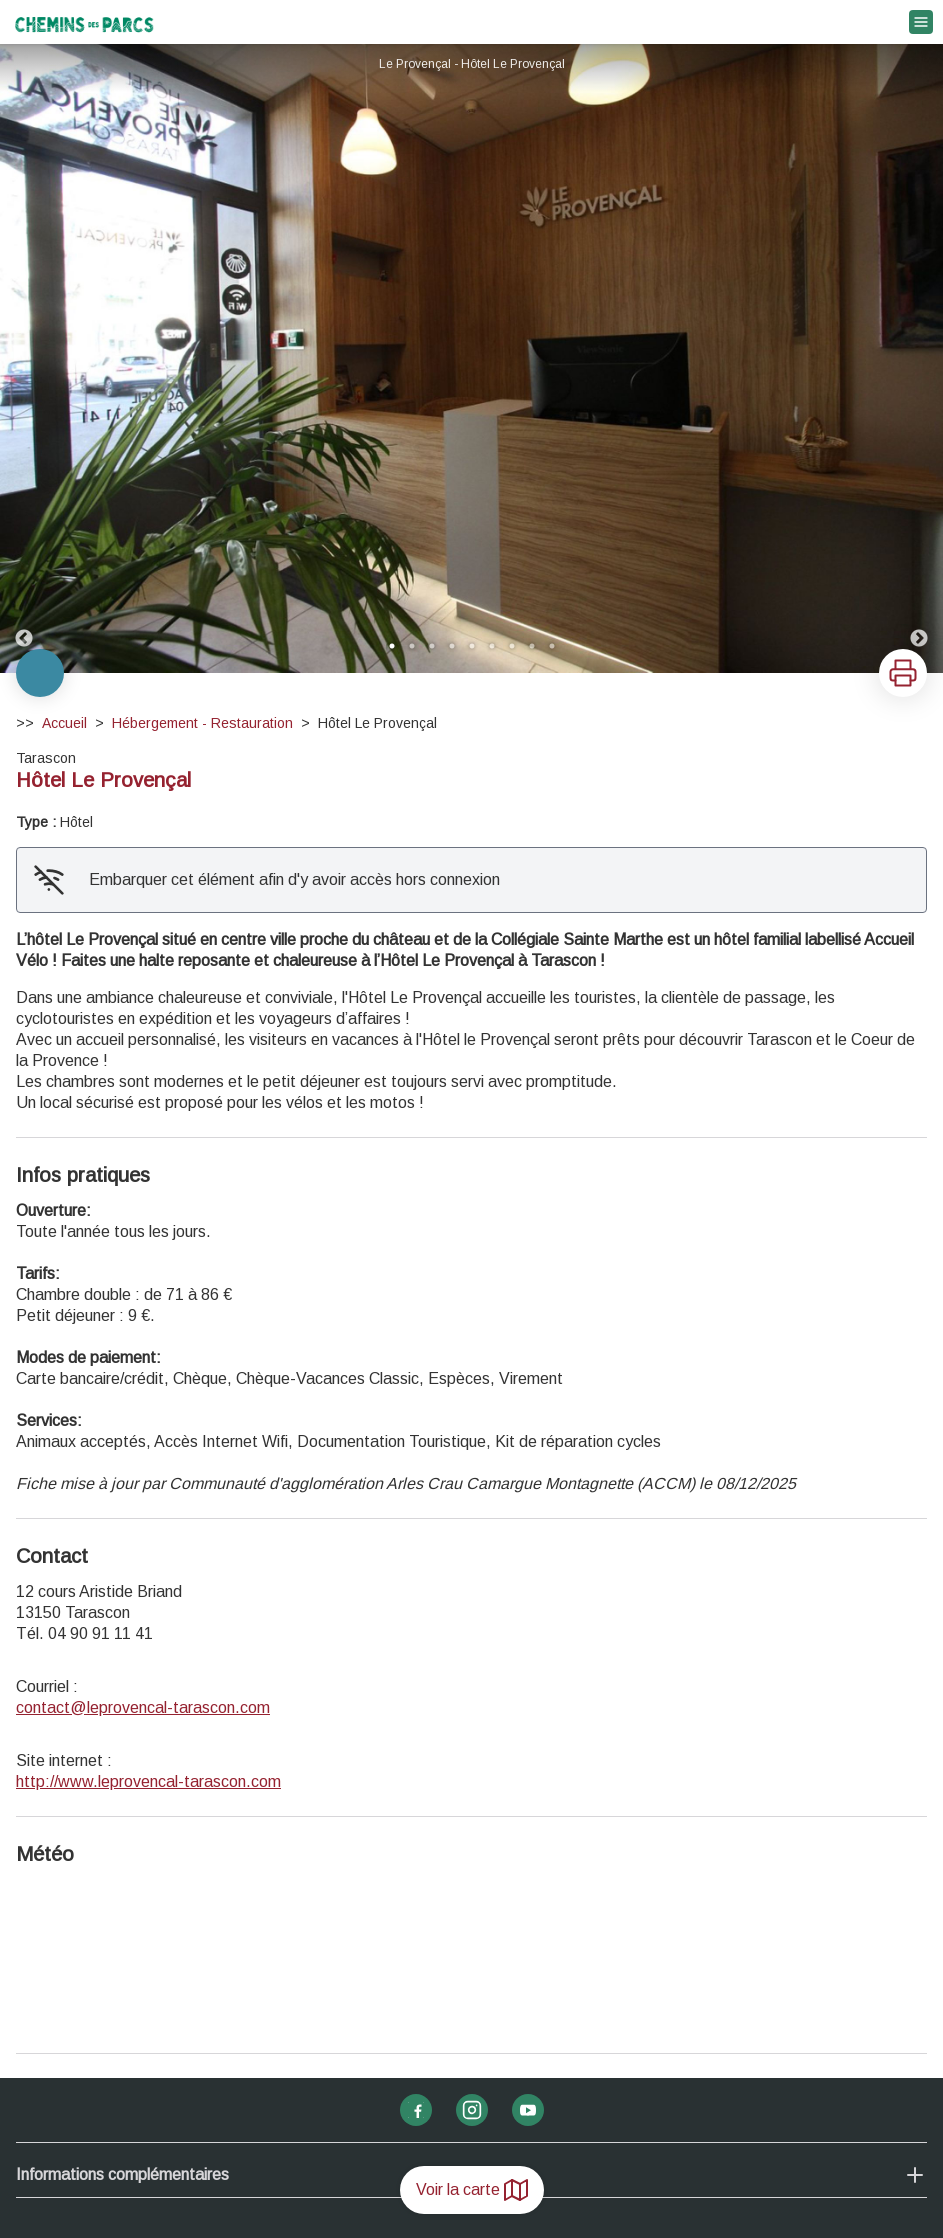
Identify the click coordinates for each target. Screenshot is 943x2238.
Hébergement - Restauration (202, 723)
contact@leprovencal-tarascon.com (143, 1707)
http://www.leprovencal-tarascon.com (148, 1781)
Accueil (64, 723)
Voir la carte (472, 2190)
